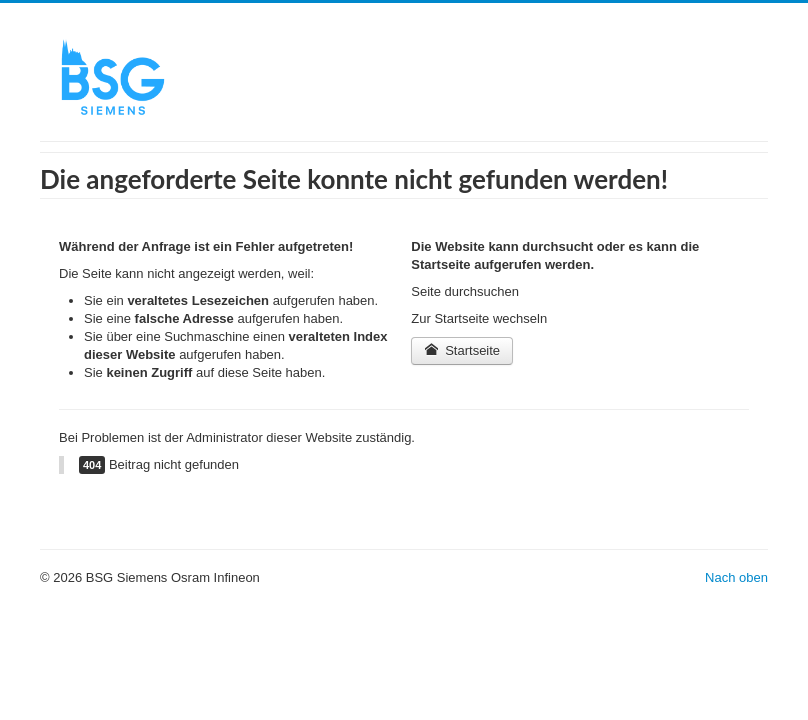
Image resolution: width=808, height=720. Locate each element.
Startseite (462, 350)
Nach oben (736, 577)
